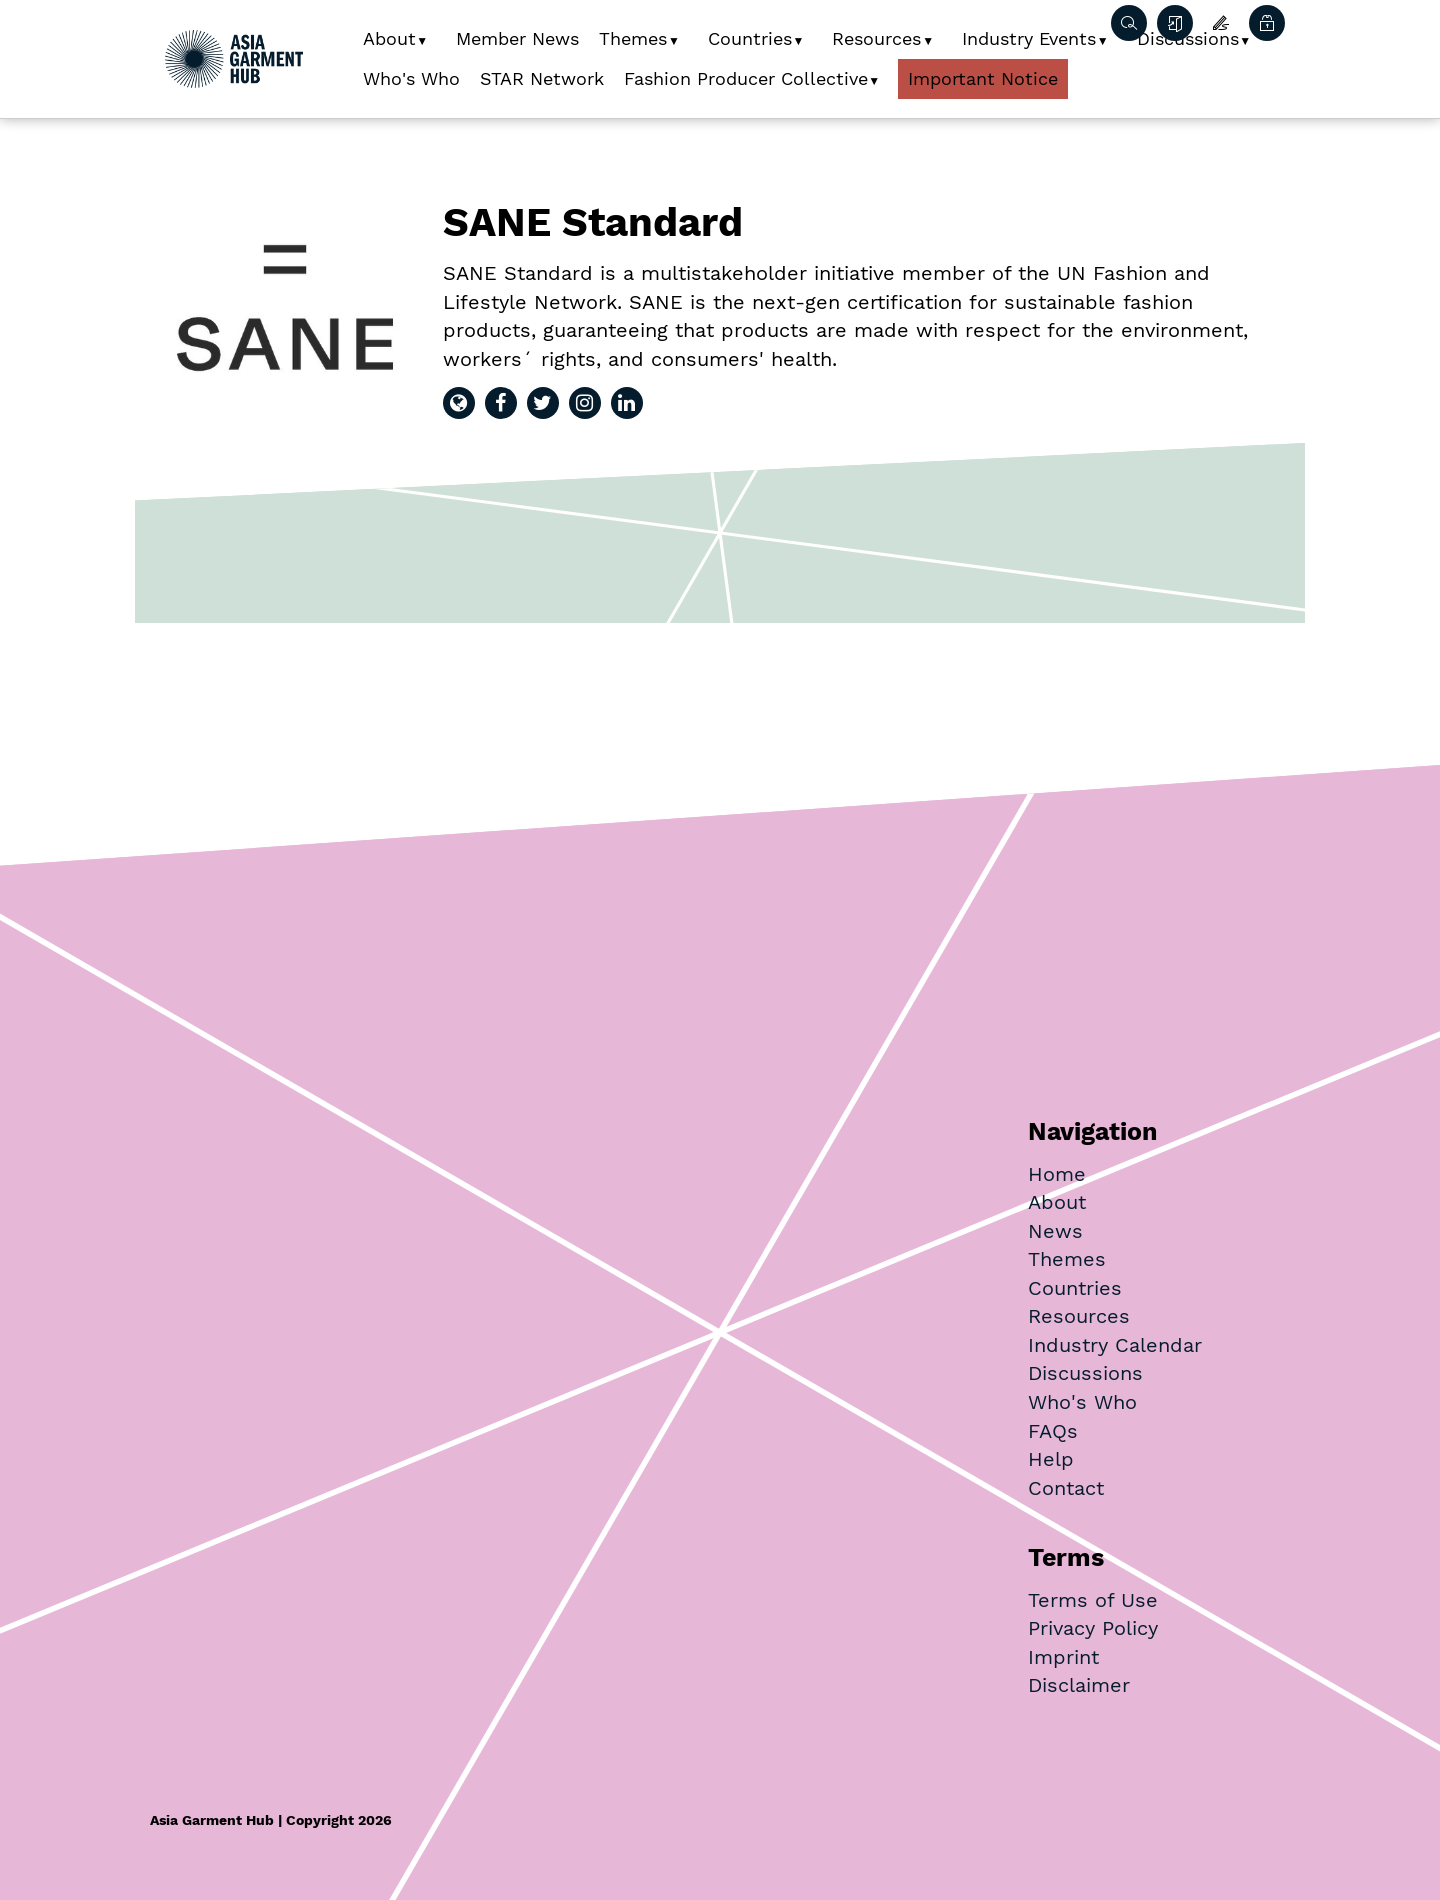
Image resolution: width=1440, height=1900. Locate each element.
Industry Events (1029, 38)
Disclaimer (1079, 1685)
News (1055, 1231)
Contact (1066, 1488)
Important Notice (983, 78)
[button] (430, 34)
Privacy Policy (1093, 1628)
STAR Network (542, 78)
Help (1051, 1459)
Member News (517, 38)
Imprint (1063, 1657)
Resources (876, 38)
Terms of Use (1093, 1600)
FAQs (1053, 1431)
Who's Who (411, 78)
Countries (750, 38)
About (389, 38)
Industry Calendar (1115, 1345)
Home (1057, 1174)
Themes (633, 38)
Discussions (1085, 1373)
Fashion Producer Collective (746, 78)
